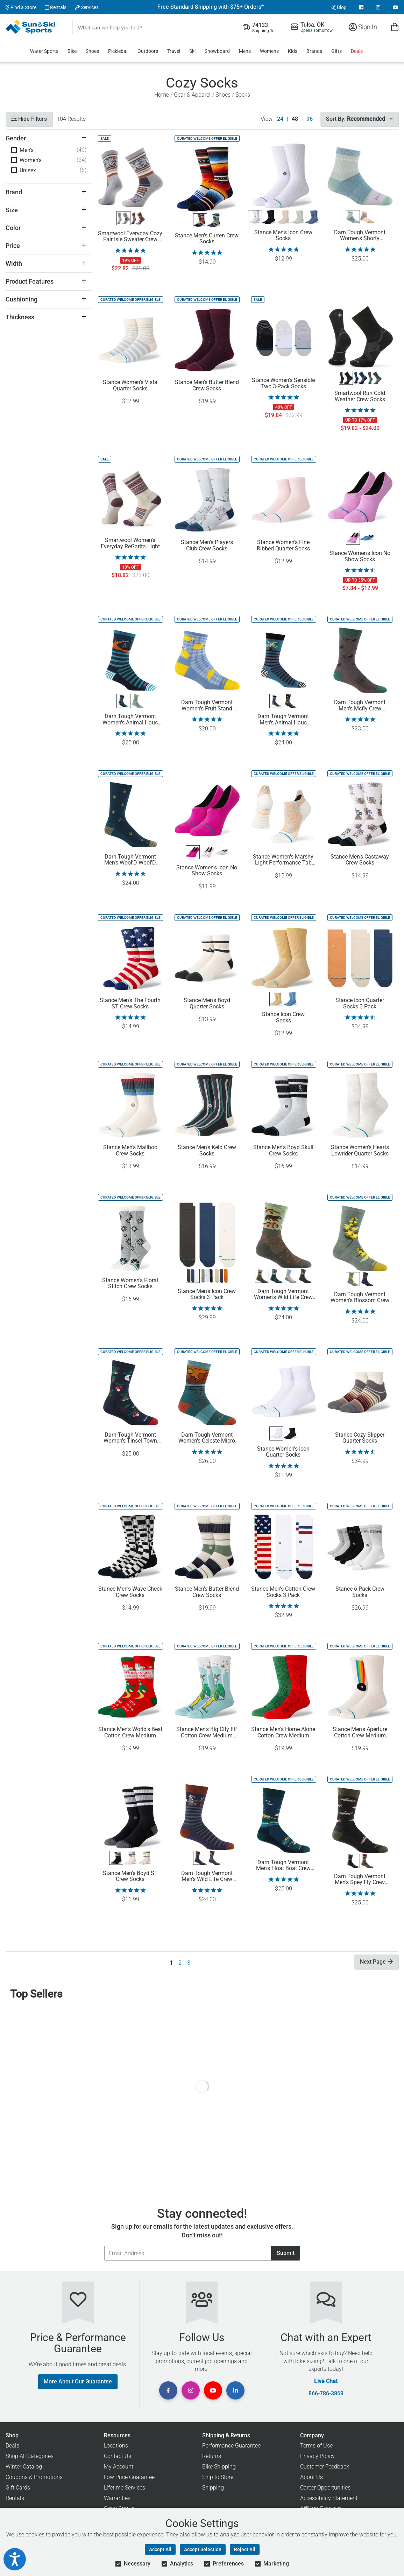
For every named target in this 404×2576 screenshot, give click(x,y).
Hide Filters (29, 119)
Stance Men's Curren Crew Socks (207, 238)
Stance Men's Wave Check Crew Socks (130, 1592)
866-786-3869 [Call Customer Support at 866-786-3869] (326, 2393)
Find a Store (21, 7)
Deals (357, 51)
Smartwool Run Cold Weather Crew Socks (359, 396)
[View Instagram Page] (378, 7)
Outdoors (147, 51)
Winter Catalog (24, 2466)
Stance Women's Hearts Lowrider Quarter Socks (360, 1150)
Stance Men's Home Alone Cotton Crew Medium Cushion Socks (283, 1732)
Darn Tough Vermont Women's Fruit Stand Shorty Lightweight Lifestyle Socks (207, 705)
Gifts (336, 51)
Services (87, 7)
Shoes (92, 51)
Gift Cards (18, 2487)
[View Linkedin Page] (235, 2390)
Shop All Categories (30, 2456)
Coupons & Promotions (34, 2477)
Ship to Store (217, 2477)
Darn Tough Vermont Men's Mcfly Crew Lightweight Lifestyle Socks (359, 705)
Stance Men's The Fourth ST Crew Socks (130, 1003)
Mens (245, 51)
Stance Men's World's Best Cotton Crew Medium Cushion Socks (130, 1732)
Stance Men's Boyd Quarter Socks (207, 1003)
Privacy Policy (317, 2456)
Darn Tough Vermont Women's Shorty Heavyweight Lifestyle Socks (360, 235)
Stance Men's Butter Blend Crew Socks (207, 385)
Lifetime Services (124, 2487)
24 (280, 119)
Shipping (213, 2487)
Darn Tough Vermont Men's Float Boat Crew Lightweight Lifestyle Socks (283, 1865)
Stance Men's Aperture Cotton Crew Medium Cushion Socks (360, 1732)
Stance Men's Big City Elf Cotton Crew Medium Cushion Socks (206, 1732)
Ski (192, 51)
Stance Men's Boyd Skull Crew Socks (283, 1150)
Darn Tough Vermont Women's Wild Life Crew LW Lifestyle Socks (283, 1294)
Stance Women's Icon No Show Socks (359, 556)
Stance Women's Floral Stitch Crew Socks (130, 1283)
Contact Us (117, 2456)
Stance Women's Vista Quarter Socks (130, 385)
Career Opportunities (325, 2487)
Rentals (55, 7)
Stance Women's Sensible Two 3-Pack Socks (283, 383)
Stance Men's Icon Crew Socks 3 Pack (207, 1294)
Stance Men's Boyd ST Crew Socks (130, 1876)
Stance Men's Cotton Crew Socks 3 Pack (283, 1592)
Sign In (363, 26)
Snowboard (217, 51)
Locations (116, 2445)
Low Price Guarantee (129, 2477)
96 (309, 119)
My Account (118, 2466)
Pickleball (118, 51)
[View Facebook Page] (361, 7)
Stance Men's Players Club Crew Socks (207, 545)
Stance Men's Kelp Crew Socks (207, 1150)
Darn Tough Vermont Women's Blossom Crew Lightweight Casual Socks (360, 1297)
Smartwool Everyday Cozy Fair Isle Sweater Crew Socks (130, 236)
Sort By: (359, 119)
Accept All (160, 2549)
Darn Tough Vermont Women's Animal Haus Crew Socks (130, 719)
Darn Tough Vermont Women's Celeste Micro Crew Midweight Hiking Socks (206, 1438)
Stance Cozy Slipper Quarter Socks (359, 1438)
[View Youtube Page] (395, 7)
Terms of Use (316, 2445)
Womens (269, 51)
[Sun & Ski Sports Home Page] (31, 27)
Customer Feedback (324, 2466)
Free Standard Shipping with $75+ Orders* (210, 7)
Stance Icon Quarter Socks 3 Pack (359, 1003)
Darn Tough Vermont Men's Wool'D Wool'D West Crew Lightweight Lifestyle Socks (130, 860)
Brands (314, 51)
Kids (292, 51)
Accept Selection (202, 2549)
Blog (339, 7)
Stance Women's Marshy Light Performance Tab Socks (283, 860)
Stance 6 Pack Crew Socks (359, 1592)
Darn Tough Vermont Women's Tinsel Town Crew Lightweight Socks (130, 1438)
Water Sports (44, 51)
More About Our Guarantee (78, 2381)
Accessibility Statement (328, 2498)
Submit (286, 2253)
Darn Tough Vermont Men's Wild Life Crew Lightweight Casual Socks (207, 1876)
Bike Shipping (219, 2466)
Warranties (117, 2498)
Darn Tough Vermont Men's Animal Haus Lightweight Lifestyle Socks (283, 719)
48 (295, 119)
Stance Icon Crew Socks (283, 1017)
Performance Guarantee (231, 2445)
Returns (211, 2456)
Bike (72, 51)
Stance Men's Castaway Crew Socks (360, 860)
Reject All (244, 2549)
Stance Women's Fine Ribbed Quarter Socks (283, 545)
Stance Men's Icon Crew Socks (283, 235)
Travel (173, 51)
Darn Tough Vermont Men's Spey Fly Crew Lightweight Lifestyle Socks (359, 1879)
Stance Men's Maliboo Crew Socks (130, 1150)
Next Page (376, 1961)
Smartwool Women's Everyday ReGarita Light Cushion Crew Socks (130, 543)
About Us (311, 2477)
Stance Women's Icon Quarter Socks (283, 1452)
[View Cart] (394, 26)
